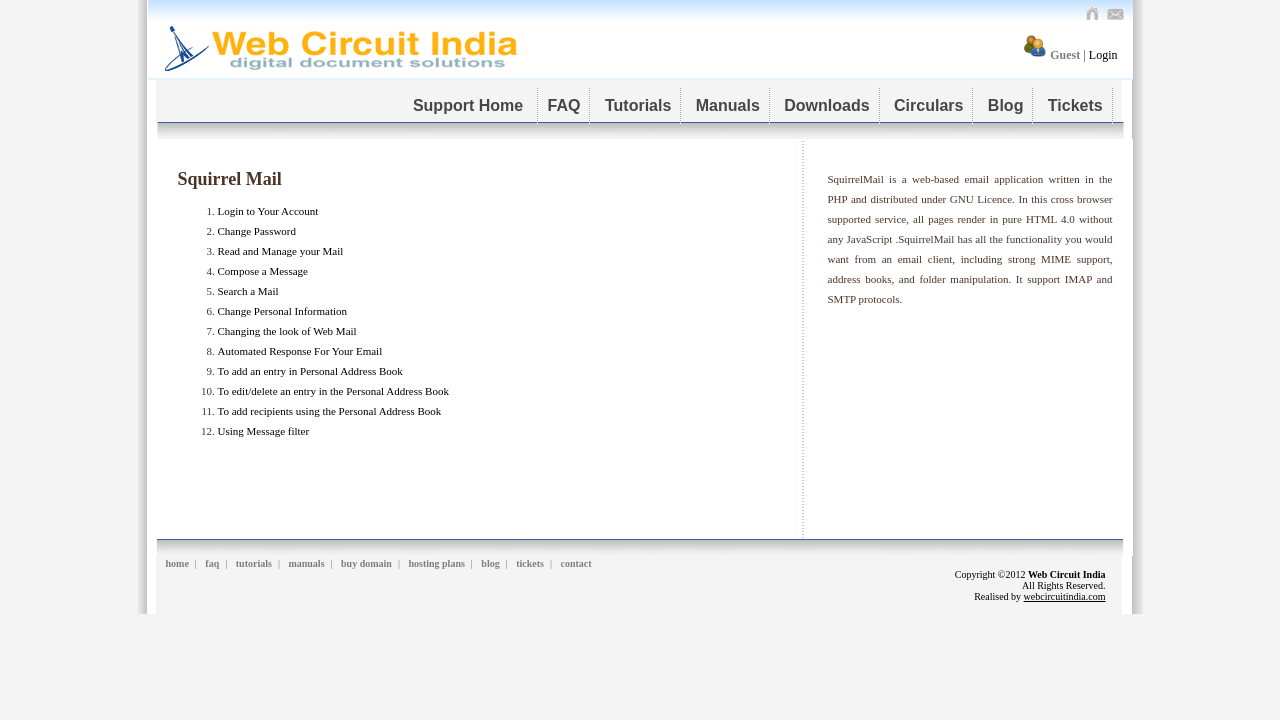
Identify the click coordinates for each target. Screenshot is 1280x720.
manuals (306, 563)
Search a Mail (248, 291)
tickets (530, 563)
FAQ (564, 105)
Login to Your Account (268, 211)
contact (576, 563)
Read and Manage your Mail (281, 251)
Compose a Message (263, 271)
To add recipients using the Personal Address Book (330, 411)
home (177, 563)
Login (1103, 55)
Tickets (1075, 105)
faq (212, 563)
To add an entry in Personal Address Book (310, 371)
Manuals (728, 105)
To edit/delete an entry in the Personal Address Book (333, 391)
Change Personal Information (283, 311)
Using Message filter (264, 431)
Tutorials (638, 105)
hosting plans (436, 563)
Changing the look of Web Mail (287, 331)
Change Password (257, 231)
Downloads (826, 105)
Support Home (470, 105)
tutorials (254, 563)
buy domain (366, 563)
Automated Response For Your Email (300, 351)
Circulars (928, 105)
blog (490, 563)
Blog (1006, 105)
